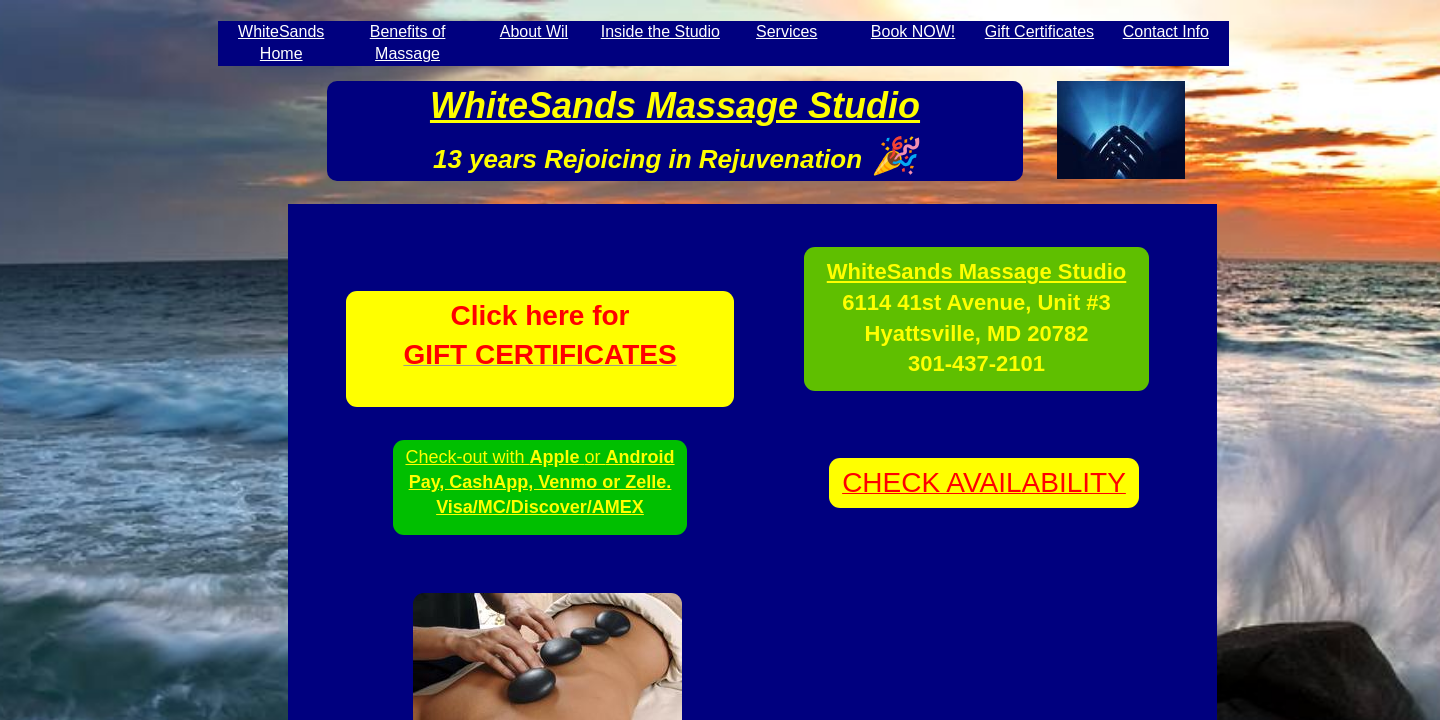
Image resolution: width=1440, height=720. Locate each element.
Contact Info (1166, 31)
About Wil (534, 31)
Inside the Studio (660, 31)
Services (786, 31)
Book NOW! (913, 31)
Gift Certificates (1039, 31)
